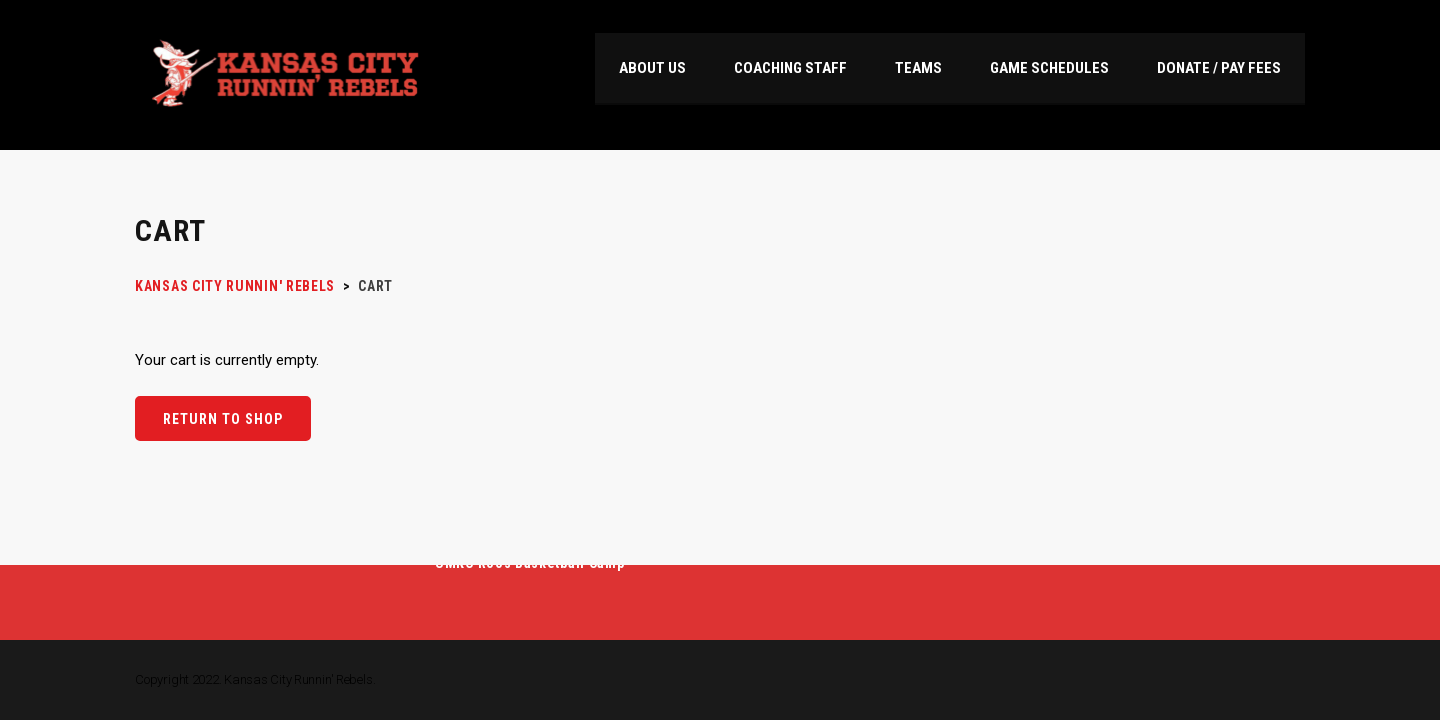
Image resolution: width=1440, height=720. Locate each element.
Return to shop (223, 419)
